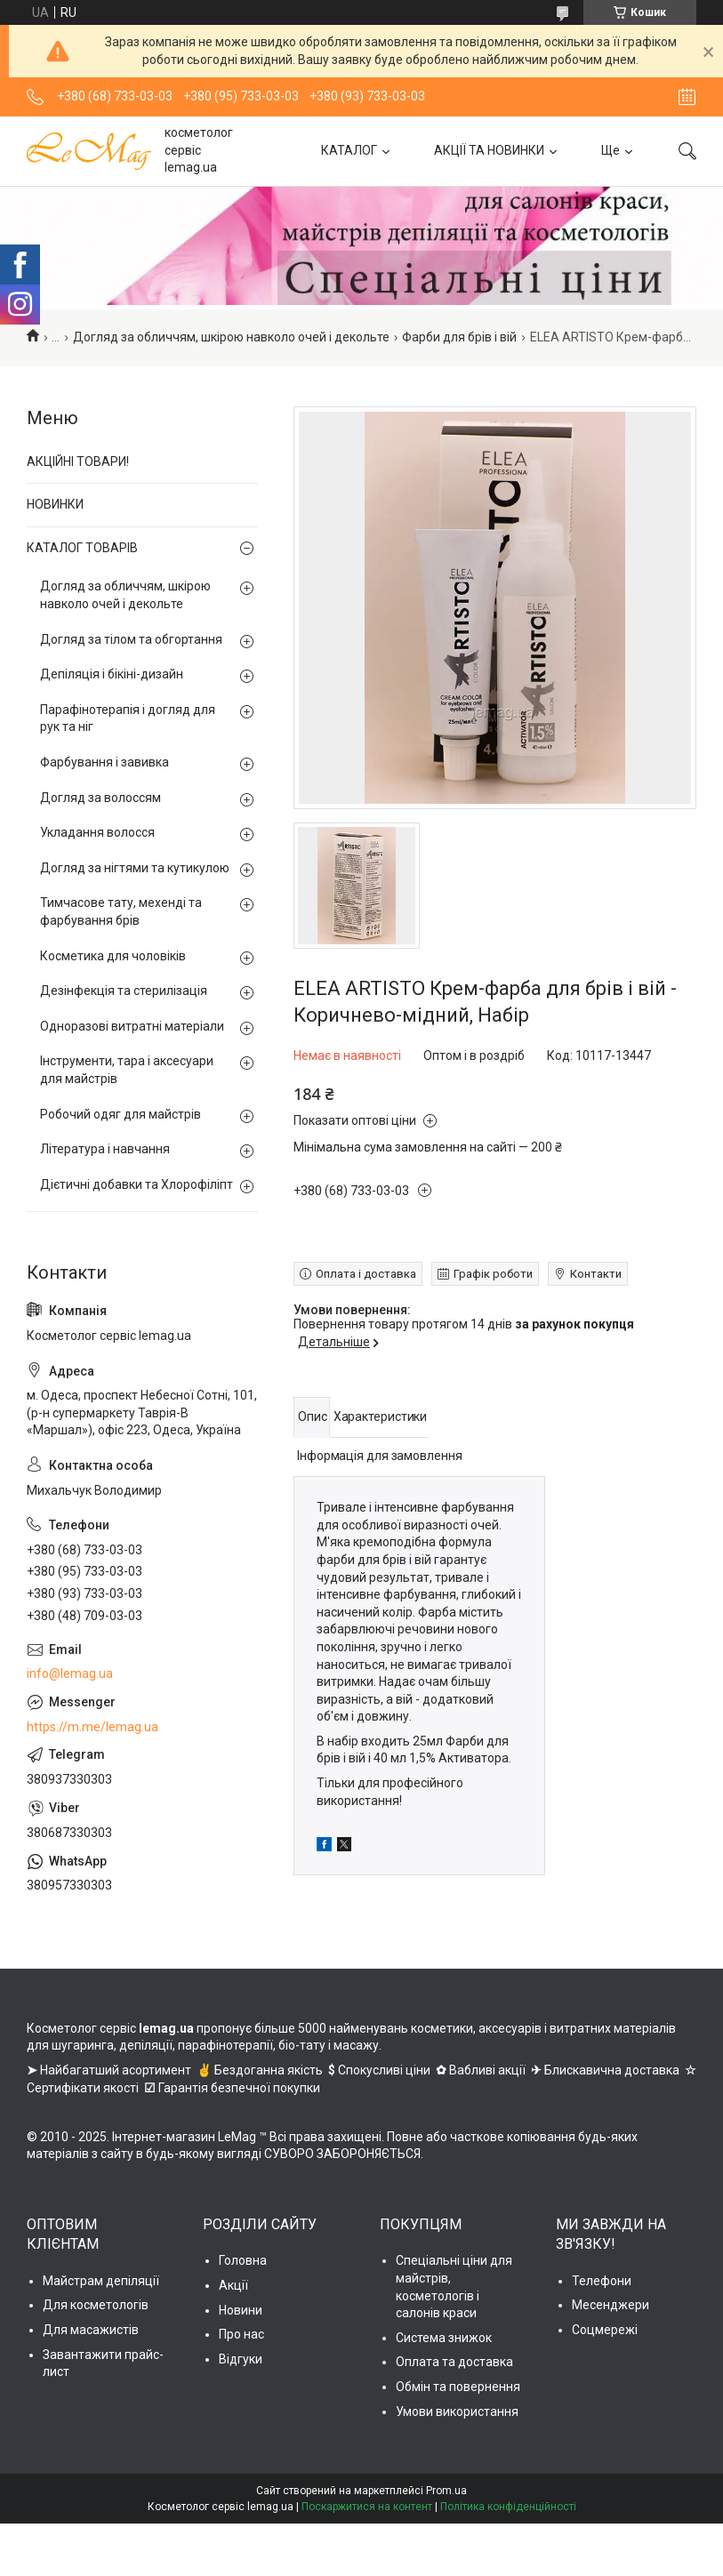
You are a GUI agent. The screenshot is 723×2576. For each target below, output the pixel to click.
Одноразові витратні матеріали (132, 1026)
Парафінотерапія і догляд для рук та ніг (127, 718)
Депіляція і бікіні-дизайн (111, 674)
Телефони (601, 2281)
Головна (243, 2260)
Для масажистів (91, 2330)
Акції (233, 2285)
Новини (240, 2310)
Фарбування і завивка (104, 762)
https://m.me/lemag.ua (92, 1727)
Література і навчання (105, 1149)
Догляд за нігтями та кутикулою (134, 868)
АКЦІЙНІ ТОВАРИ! (78, 461)
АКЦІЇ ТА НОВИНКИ (489, 150)
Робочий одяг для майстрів (120, 1114)
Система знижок (444, 2338)
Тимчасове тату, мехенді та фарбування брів (121, 911)
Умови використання (457, 2411)
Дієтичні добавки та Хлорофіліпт (136, 1184)
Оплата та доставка (454, 2362)
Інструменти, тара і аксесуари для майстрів (126, 1070)
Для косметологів (96, 2305)
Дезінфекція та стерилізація (123, 990)
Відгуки (240, 2359)
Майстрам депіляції (101, 2281)
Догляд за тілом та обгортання (131, 639)
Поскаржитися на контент (366, 2506)
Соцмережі (605, 2330)
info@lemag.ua (70, 1673)
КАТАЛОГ (349, 150)
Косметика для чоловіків (113, 956)
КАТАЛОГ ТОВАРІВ (82, 548)
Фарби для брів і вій (459, 337)
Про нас (241, 2334)
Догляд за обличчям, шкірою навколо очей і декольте (231, 337)
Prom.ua (446, 2490)
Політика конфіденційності (508, 2506)
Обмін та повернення (458, 2386)
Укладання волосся (97, 832)
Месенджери (610, 2305)
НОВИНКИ (55, 504)
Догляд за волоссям (100, 797)
